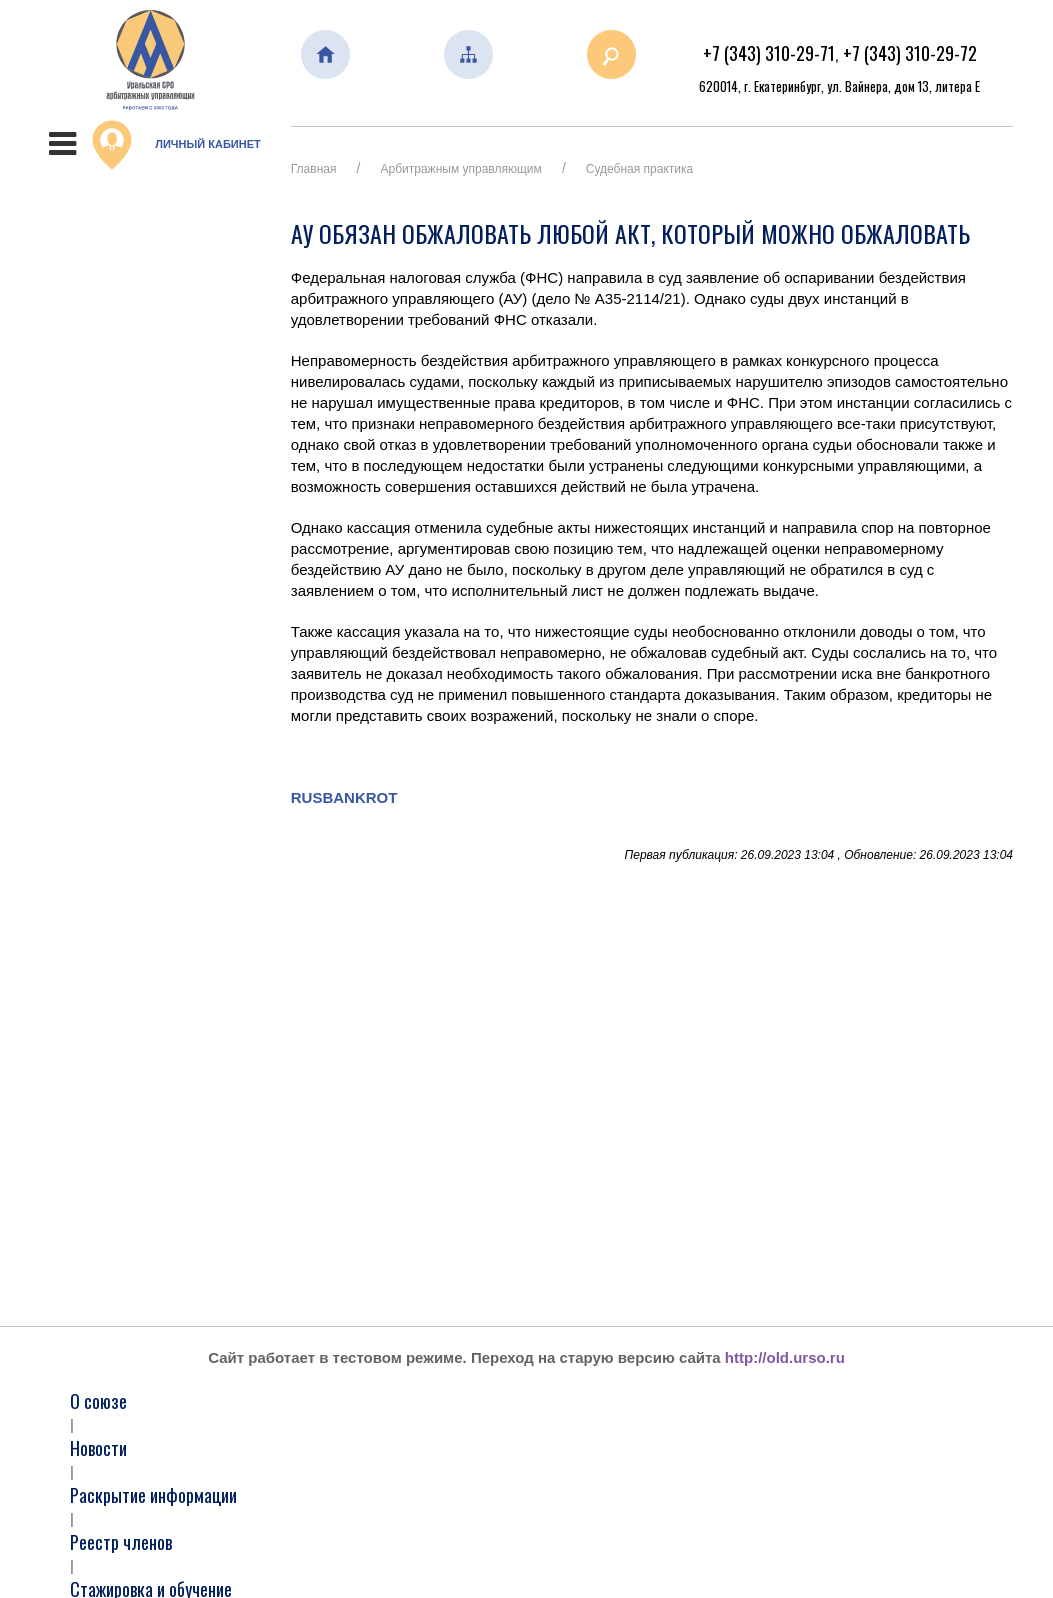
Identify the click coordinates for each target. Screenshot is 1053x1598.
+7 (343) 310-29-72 (910, 53)
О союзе (98, 1401)
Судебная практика (639, 169)
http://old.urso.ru (785, 1357)
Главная (314, 169)
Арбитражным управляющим (461, 169)
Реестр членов (121, 1542)
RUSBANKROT (344, 797)
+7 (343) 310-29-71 (769, 53)
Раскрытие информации (153, 1495)
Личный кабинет (176, 145)
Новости (98, 1448)
